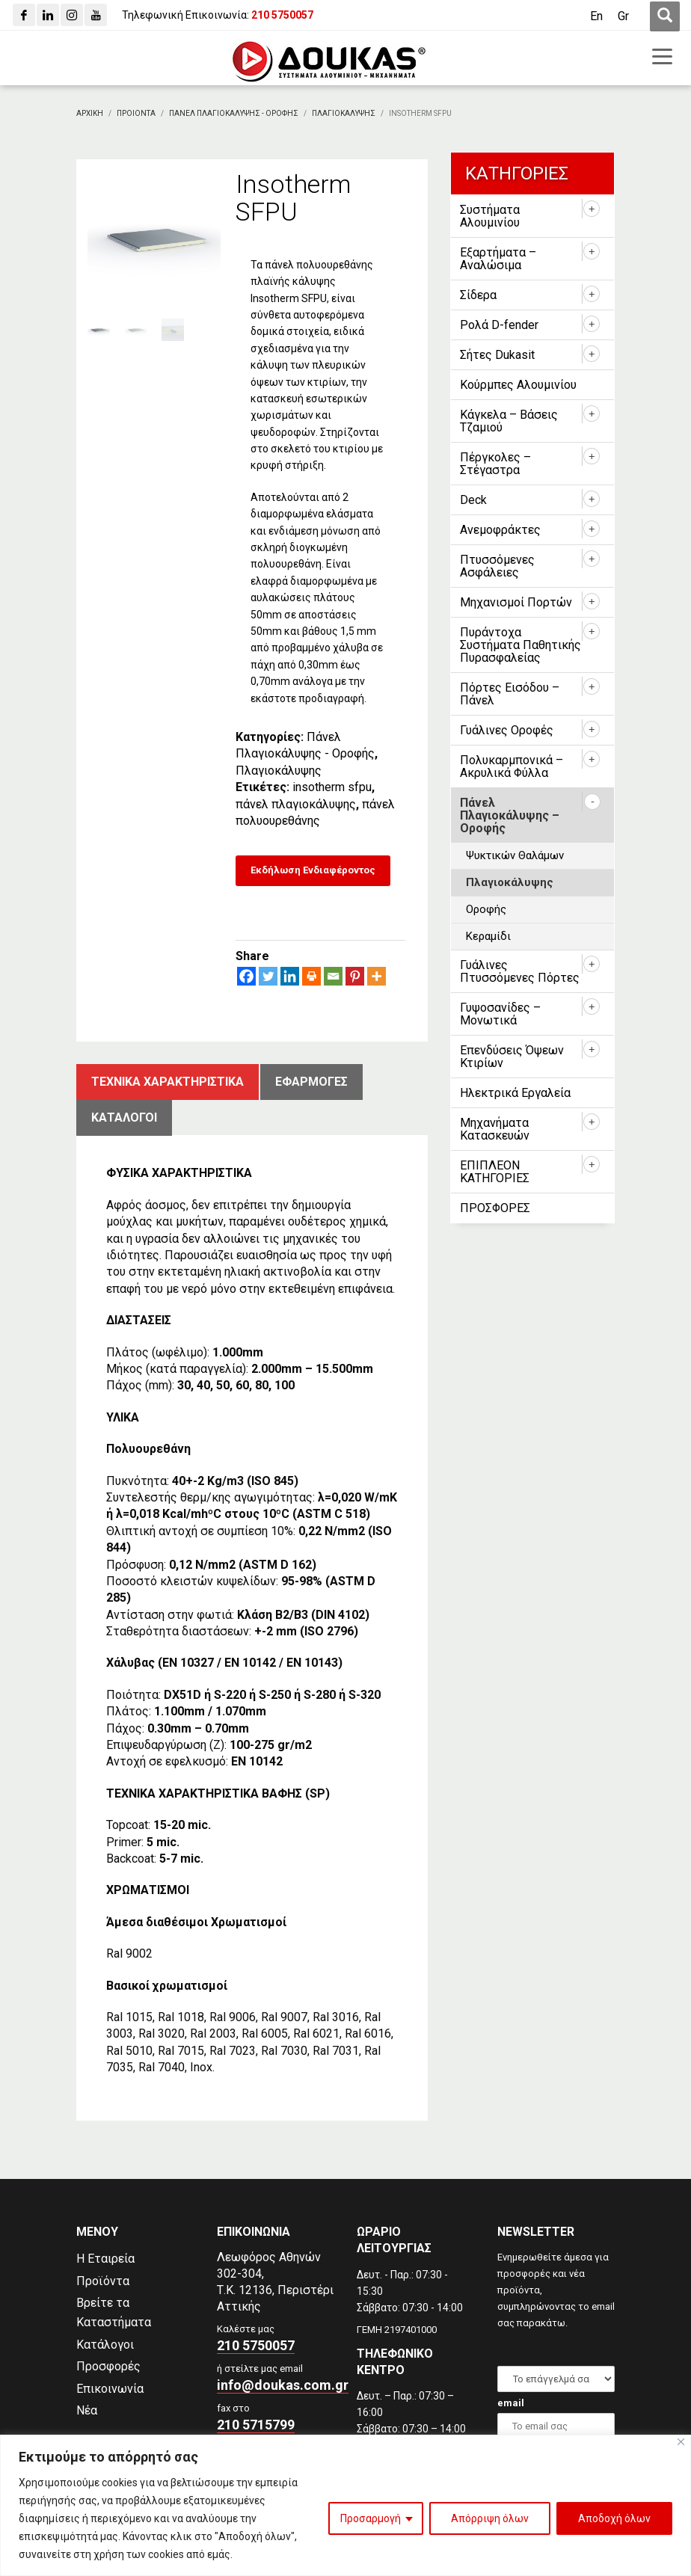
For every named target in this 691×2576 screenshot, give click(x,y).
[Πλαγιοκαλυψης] (343, 113)
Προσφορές (108, 2366)
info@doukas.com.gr (282, 2385)
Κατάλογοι (105, 2344)
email (510, 2403)
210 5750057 (256, 2345)
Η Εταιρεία (105, 2258)
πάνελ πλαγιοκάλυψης (296, 804)
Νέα (86, 2410)
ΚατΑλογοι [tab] (124, 1117)
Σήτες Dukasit (497, 355)
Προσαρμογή (370, 2518)
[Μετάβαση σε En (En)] (596, 16)
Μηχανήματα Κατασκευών (494, 1129)
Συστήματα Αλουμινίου (490, 216)
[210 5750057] (282, 15)
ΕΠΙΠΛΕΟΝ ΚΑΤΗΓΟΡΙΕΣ (494, 1171)
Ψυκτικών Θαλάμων (515, 855)
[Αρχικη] (89, 113)
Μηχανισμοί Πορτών (516, 602)
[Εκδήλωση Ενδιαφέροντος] (313, 870)
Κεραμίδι (488, 936)
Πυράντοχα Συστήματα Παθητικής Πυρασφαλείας (520, 645)
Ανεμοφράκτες (500, 530)
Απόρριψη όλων (490, 2518)
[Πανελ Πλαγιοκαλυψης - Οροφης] (233, 113)
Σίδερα (478, 295)
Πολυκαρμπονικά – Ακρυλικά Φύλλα (511, 766)
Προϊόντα (102, 2281)
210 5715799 (256, 2424)
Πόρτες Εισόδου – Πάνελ (509, 693)
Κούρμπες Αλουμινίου (518, 385)
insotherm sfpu (332, 787)
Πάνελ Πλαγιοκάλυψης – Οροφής (509, 815)
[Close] (681, 2441)
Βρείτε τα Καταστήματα (113, 2312)
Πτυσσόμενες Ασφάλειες (497, 566)
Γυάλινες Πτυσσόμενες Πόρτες (520, 971)
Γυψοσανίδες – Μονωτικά (500, 1013)
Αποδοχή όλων (614, 2518)
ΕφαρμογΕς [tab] (311, 1082)
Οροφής (486, 909)
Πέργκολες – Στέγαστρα (495, 463)
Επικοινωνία (110, 2389)
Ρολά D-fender (499, 325)
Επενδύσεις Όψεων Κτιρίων (512, 1056)
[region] (345, 2505)
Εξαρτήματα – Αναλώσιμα (498, 258)
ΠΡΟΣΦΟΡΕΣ (495, 1208)
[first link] (665, 16)
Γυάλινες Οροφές (506, 730)
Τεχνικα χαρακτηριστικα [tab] (167, 1082)
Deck (473, 500)
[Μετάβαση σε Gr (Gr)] (623, 16)
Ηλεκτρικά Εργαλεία (515, 1093)
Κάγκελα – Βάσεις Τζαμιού (509, 421)
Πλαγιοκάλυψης (279, 770)
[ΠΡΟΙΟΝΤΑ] (136, 113)
